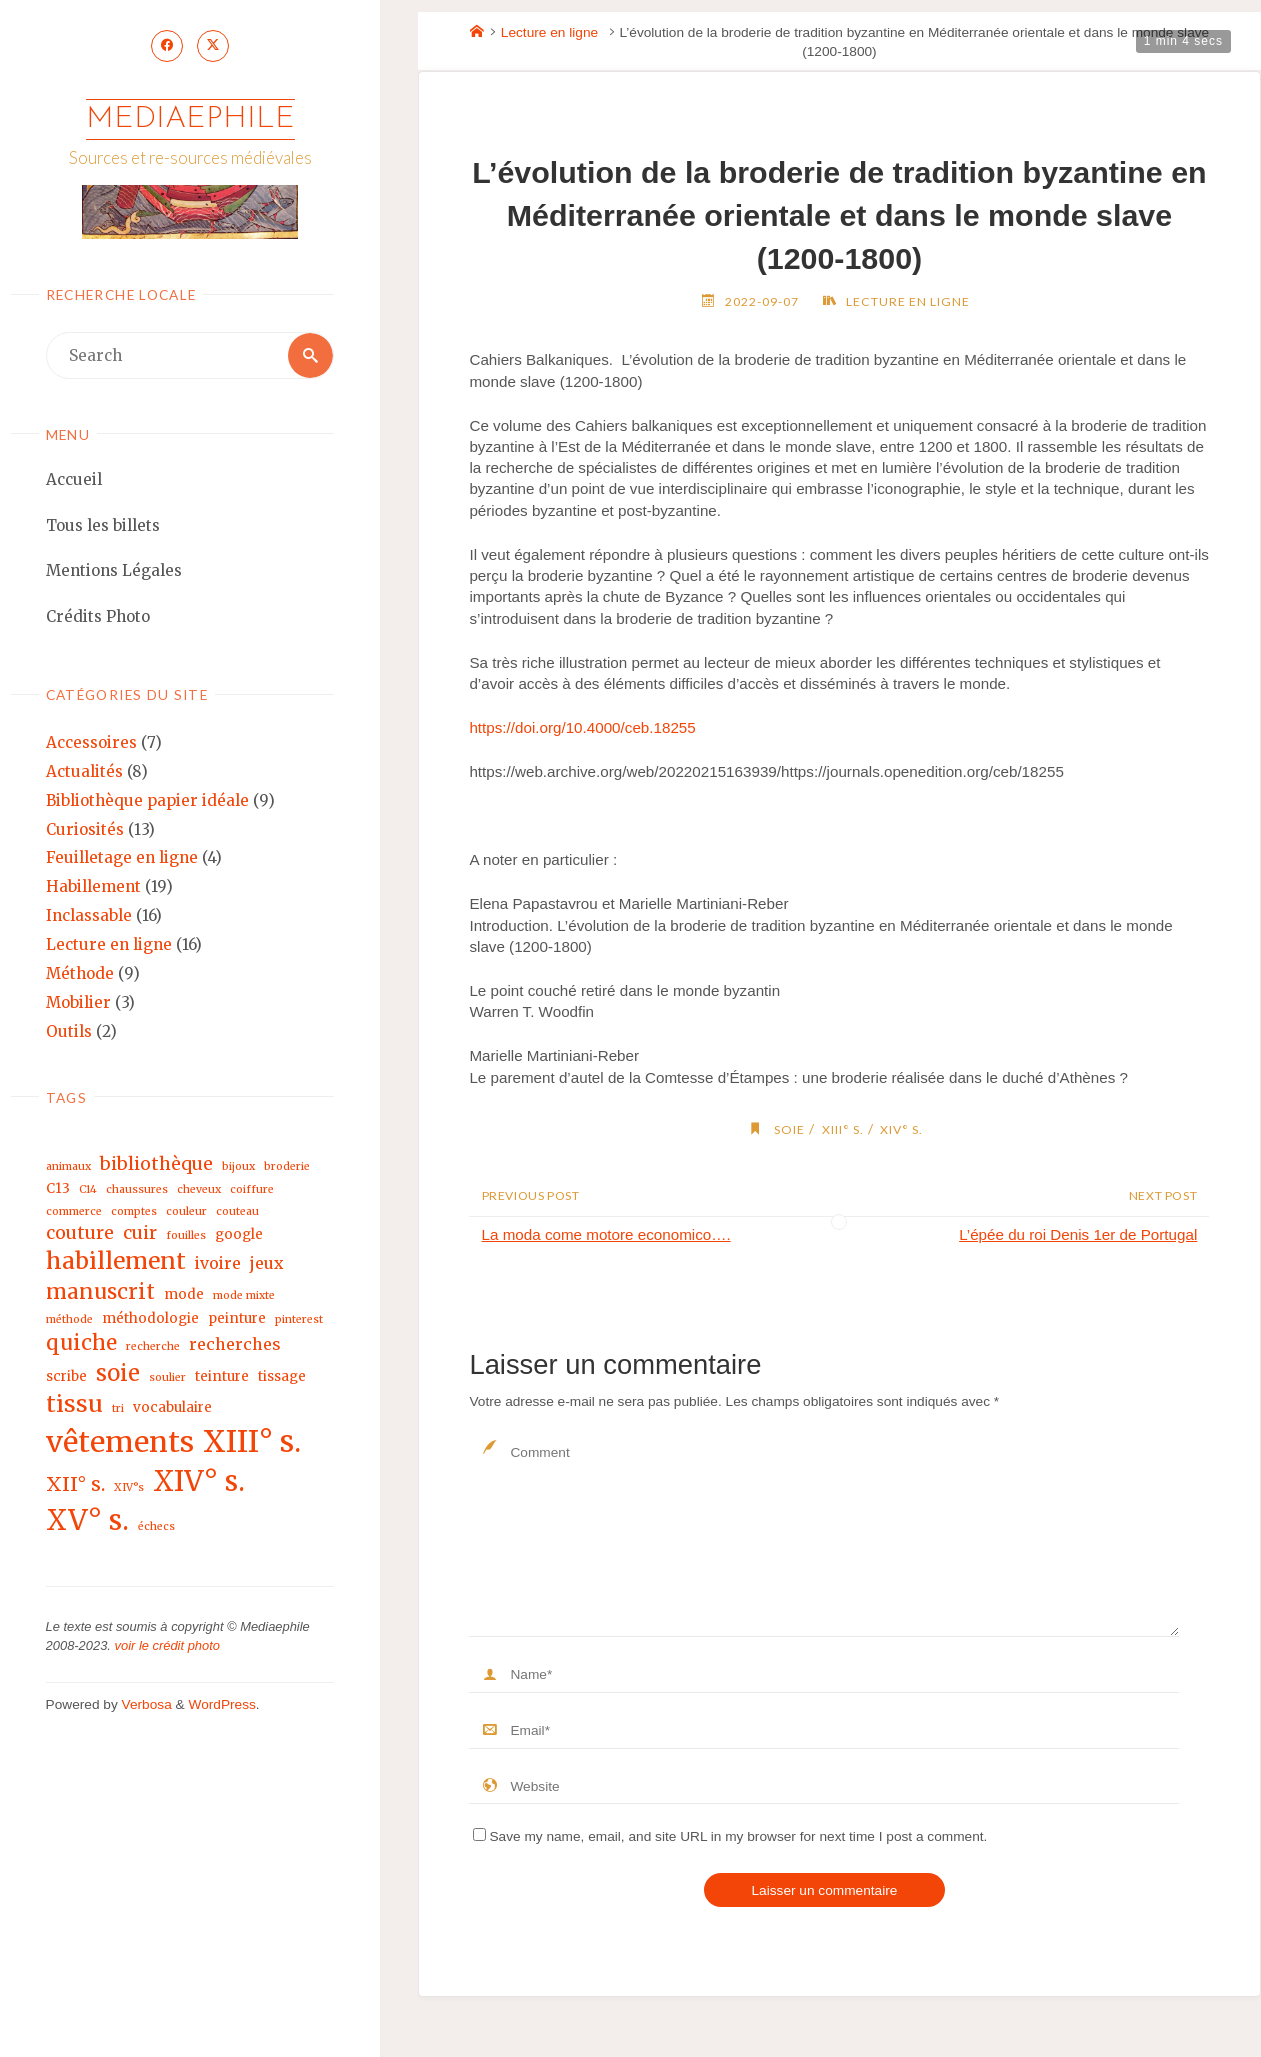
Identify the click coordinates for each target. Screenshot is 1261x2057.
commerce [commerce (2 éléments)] (74, 1212)
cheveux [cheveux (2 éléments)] (199, 1190)
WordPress (221, 1705)
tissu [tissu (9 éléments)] (74, 1404)
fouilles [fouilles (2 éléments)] (186, 1235)
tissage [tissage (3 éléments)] (282, 1376)
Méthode (80, 974)
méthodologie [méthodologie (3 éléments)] (150, 1318)
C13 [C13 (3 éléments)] (58, 1189)
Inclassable (89, 916)
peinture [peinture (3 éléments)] (237, 1318)
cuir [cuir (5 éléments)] (140, 1232)
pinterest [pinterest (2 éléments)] (299, 1319)
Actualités (84, 771)
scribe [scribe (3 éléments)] (66, 1376)
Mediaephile (190, 119)
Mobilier (78, 1002)
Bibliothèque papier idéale (147, 800)
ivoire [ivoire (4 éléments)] (218, 1264)
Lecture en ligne (109, 945)
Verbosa (145, 1705)
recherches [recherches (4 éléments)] (235, 1344)
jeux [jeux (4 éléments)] (266, 1264)
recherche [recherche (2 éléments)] (153, 1346)
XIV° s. (901, 1129)
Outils (69, 1031)
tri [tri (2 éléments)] (118, 1409)
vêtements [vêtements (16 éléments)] (120, 1442)
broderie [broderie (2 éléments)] (287, 1167)
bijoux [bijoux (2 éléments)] (238, 1167)
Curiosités (85, 829)
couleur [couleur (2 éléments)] (186, 1212)
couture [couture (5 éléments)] (80, 1232)
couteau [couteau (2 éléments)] (237, 1212)
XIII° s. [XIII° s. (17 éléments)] (252, 1441)
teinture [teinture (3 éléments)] (222, 1376)
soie (789, 1129)
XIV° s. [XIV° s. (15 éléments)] (199, 1481)
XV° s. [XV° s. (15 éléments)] (87, 1521)
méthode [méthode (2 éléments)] (69, 1319)
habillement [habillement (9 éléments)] (116, 1261)
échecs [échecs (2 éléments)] (156, 1527)
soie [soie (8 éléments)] (118, 1373)
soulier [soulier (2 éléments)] (167, 1377)
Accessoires (91, 743)
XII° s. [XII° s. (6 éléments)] (75, 1484)
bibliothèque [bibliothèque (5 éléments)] (156, 1164)
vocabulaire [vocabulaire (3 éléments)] (172, 1408)
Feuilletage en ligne (122, 858)
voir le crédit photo (167, 1646)
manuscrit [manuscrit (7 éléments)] (100, 1292)
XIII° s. (843, 1129)
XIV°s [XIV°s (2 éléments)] (129, 1487)
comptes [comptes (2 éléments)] (134, 1212)
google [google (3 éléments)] (239, 1234)
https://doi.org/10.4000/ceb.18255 (582, 727)
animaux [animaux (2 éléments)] (68, 1167)
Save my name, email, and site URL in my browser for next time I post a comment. (730, 1836)
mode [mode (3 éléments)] (184, 1294)
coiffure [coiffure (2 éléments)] (252, 1190)
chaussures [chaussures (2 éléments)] (137, 1190)
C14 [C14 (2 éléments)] (88, 1190)
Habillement (93, 887)
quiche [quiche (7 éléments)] (81, 1343)
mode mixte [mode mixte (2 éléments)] (244, 1295)
